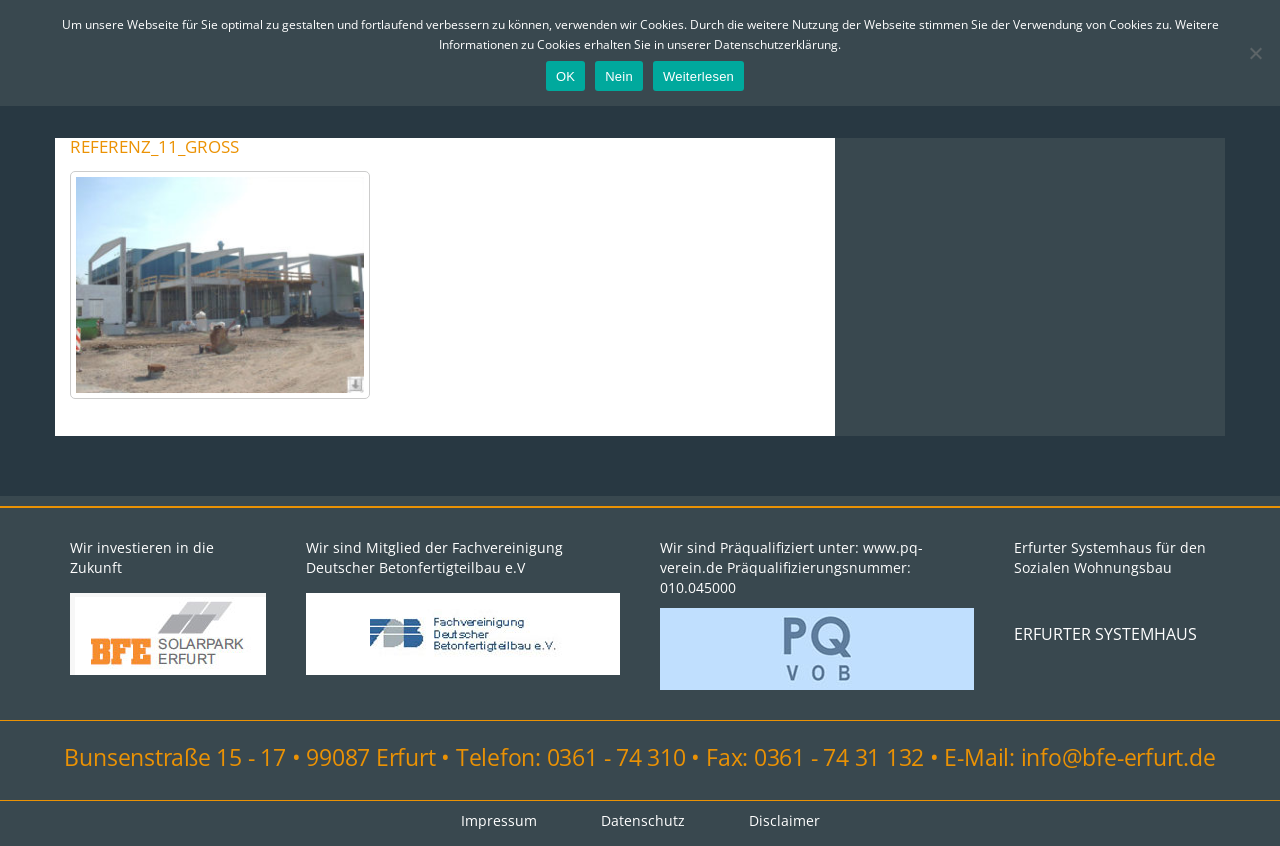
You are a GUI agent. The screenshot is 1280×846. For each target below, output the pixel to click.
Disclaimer (784, 820)
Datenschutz (643, 820)
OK (565, 76)
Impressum (499, 820)
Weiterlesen (698, 76)
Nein (619, 76)
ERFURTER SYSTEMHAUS (1105, 634)
